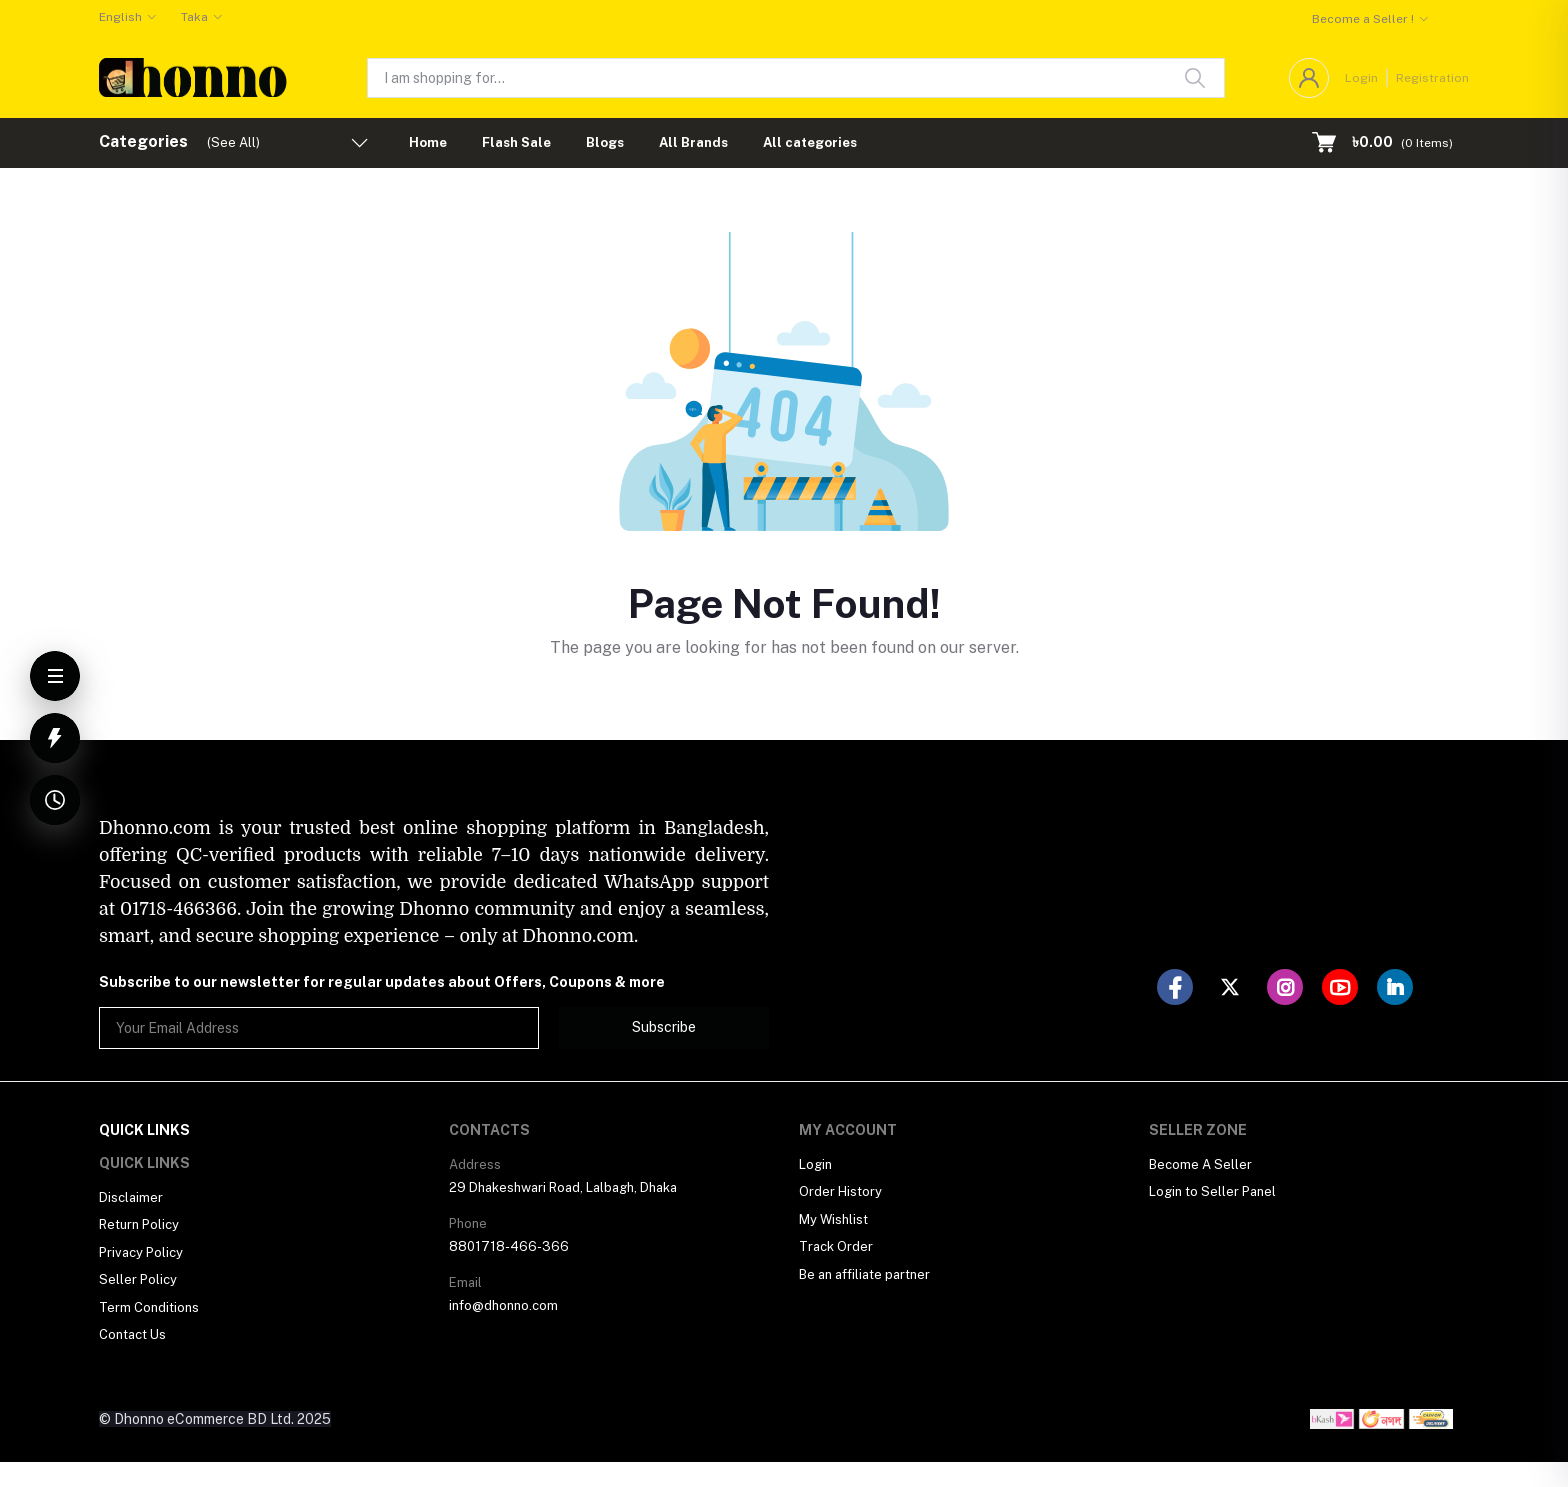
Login (1361, 78)
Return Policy (139, 1224)
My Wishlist (833, 1219)
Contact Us (132, 1334)
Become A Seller (1200, 1164)
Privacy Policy (141, 1252)
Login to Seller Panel (1212, 1191)
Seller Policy (138, 1279)
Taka (194, 17)
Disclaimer (131, 1197)
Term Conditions (149, 1307)
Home (428, 142)
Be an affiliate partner (864, 1274)
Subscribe (664, 1027)
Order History (840, 1191)
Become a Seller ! (1363, 19)
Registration (1432, 78)
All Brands (693, 142)
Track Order (836, 1246)
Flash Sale (516, 142)
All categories (810, 142)
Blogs (605, 142)
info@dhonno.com (503, 1305)
